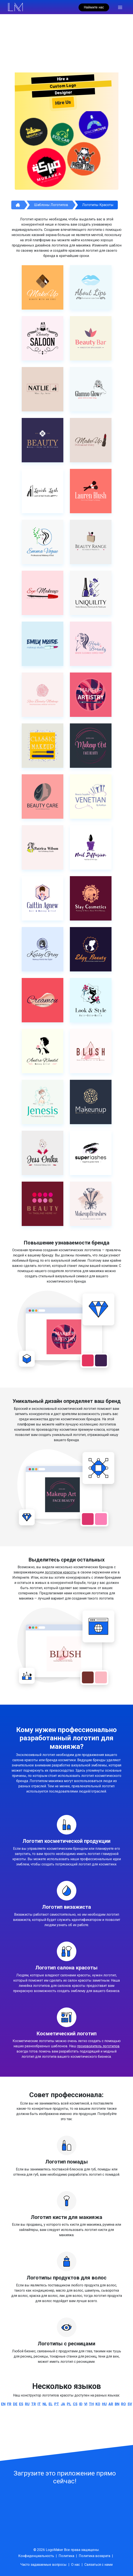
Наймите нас (94, 7)
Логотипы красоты (97, 205)
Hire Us (63, 102)
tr (33, 2404)
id (80, 2404)
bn (117, 2404)
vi (85, 2404)
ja (63, 2404)
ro (123, 2404)
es (21, 2404)
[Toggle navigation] (120, 7)
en (3, 2404)
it (39, 2404)
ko (97, 2404)
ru (27, 2404)
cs (75, 2404)
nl (45, 2404)
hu (104, 2404)
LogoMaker (54, 2550)
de (15, 2404)
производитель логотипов (98, 2046)
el (51, 2404)
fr (9, 2404)
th (91, 2404)
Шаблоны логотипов (51, 205)
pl (69, 2404)
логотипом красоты (61, 1572)
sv (130, 2404)
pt (56, 2404)
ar (110, 2404)
